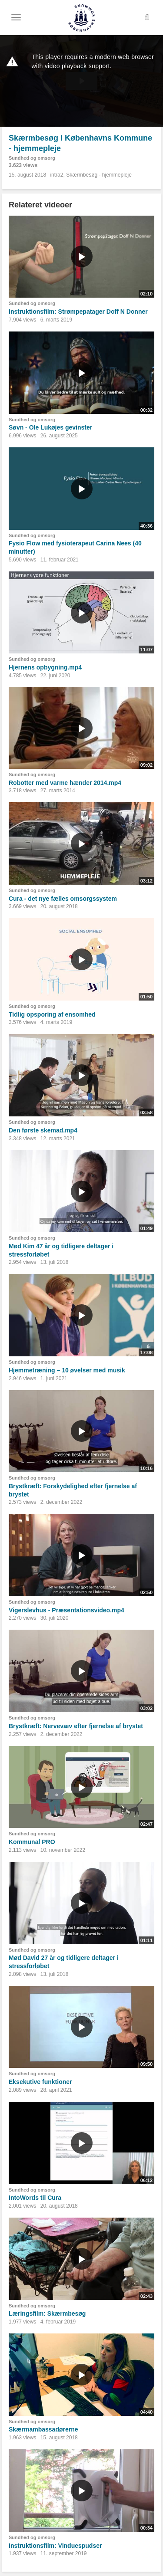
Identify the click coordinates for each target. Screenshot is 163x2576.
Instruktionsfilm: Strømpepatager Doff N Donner (78, 311)
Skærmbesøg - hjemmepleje (99, 175)
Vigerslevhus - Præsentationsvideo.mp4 (66, 1610)
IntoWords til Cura (35, 2197)
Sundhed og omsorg (32, 158)
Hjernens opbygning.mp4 (45, 667)
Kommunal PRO (32, 1841)
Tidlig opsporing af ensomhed (52, 1014)
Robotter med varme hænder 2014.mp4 (65, 782)
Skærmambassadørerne (43, 2429)
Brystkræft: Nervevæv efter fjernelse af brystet (76, 1726)
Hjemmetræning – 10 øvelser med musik (67, 1370)
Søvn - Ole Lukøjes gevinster (50, 427)
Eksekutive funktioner (40, 2081)
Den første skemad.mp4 (43, 1130)
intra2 (56, 175)
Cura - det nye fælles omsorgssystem (63, 898)
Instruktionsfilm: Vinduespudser (55, 2545)
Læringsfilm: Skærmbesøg (47, 2313)
